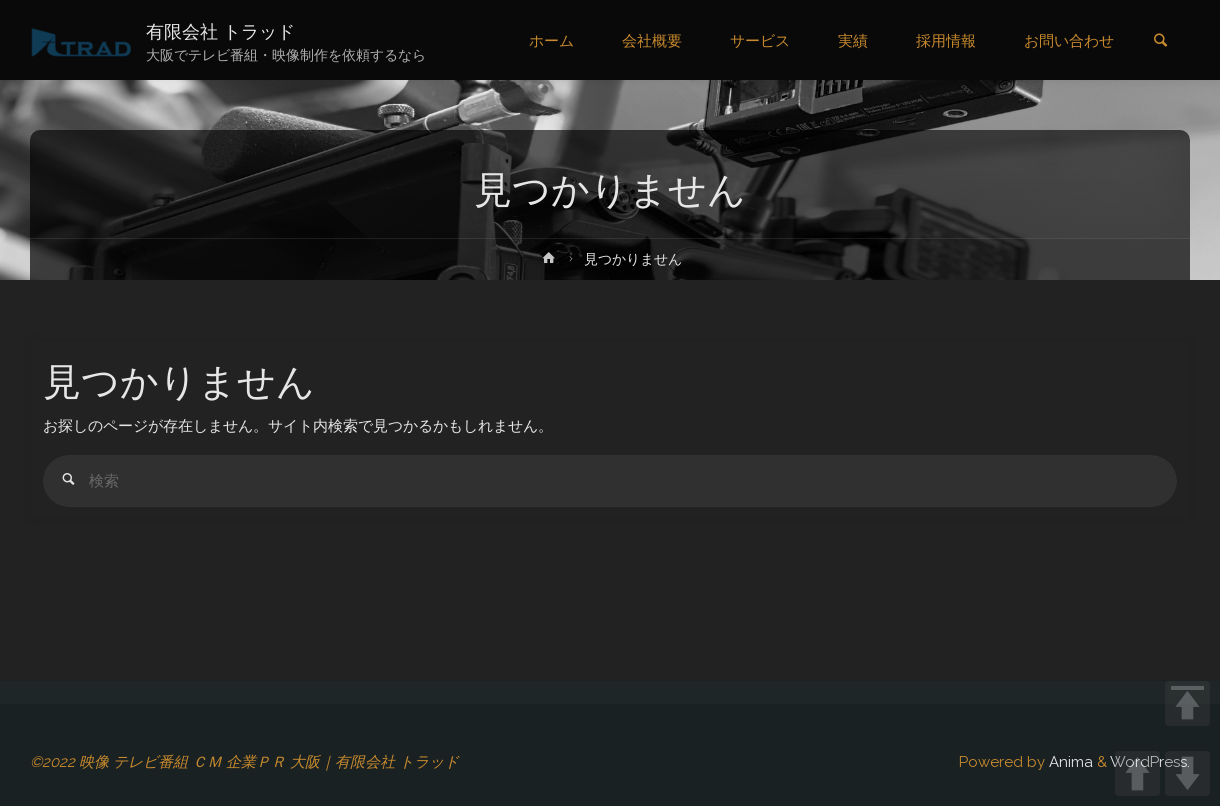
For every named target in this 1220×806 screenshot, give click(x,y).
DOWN (1187, 773)
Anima (1069, 762)
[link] (1160, 42)
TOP (1187, 703)
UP (1137, 773)
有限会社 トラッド (220, 31)
